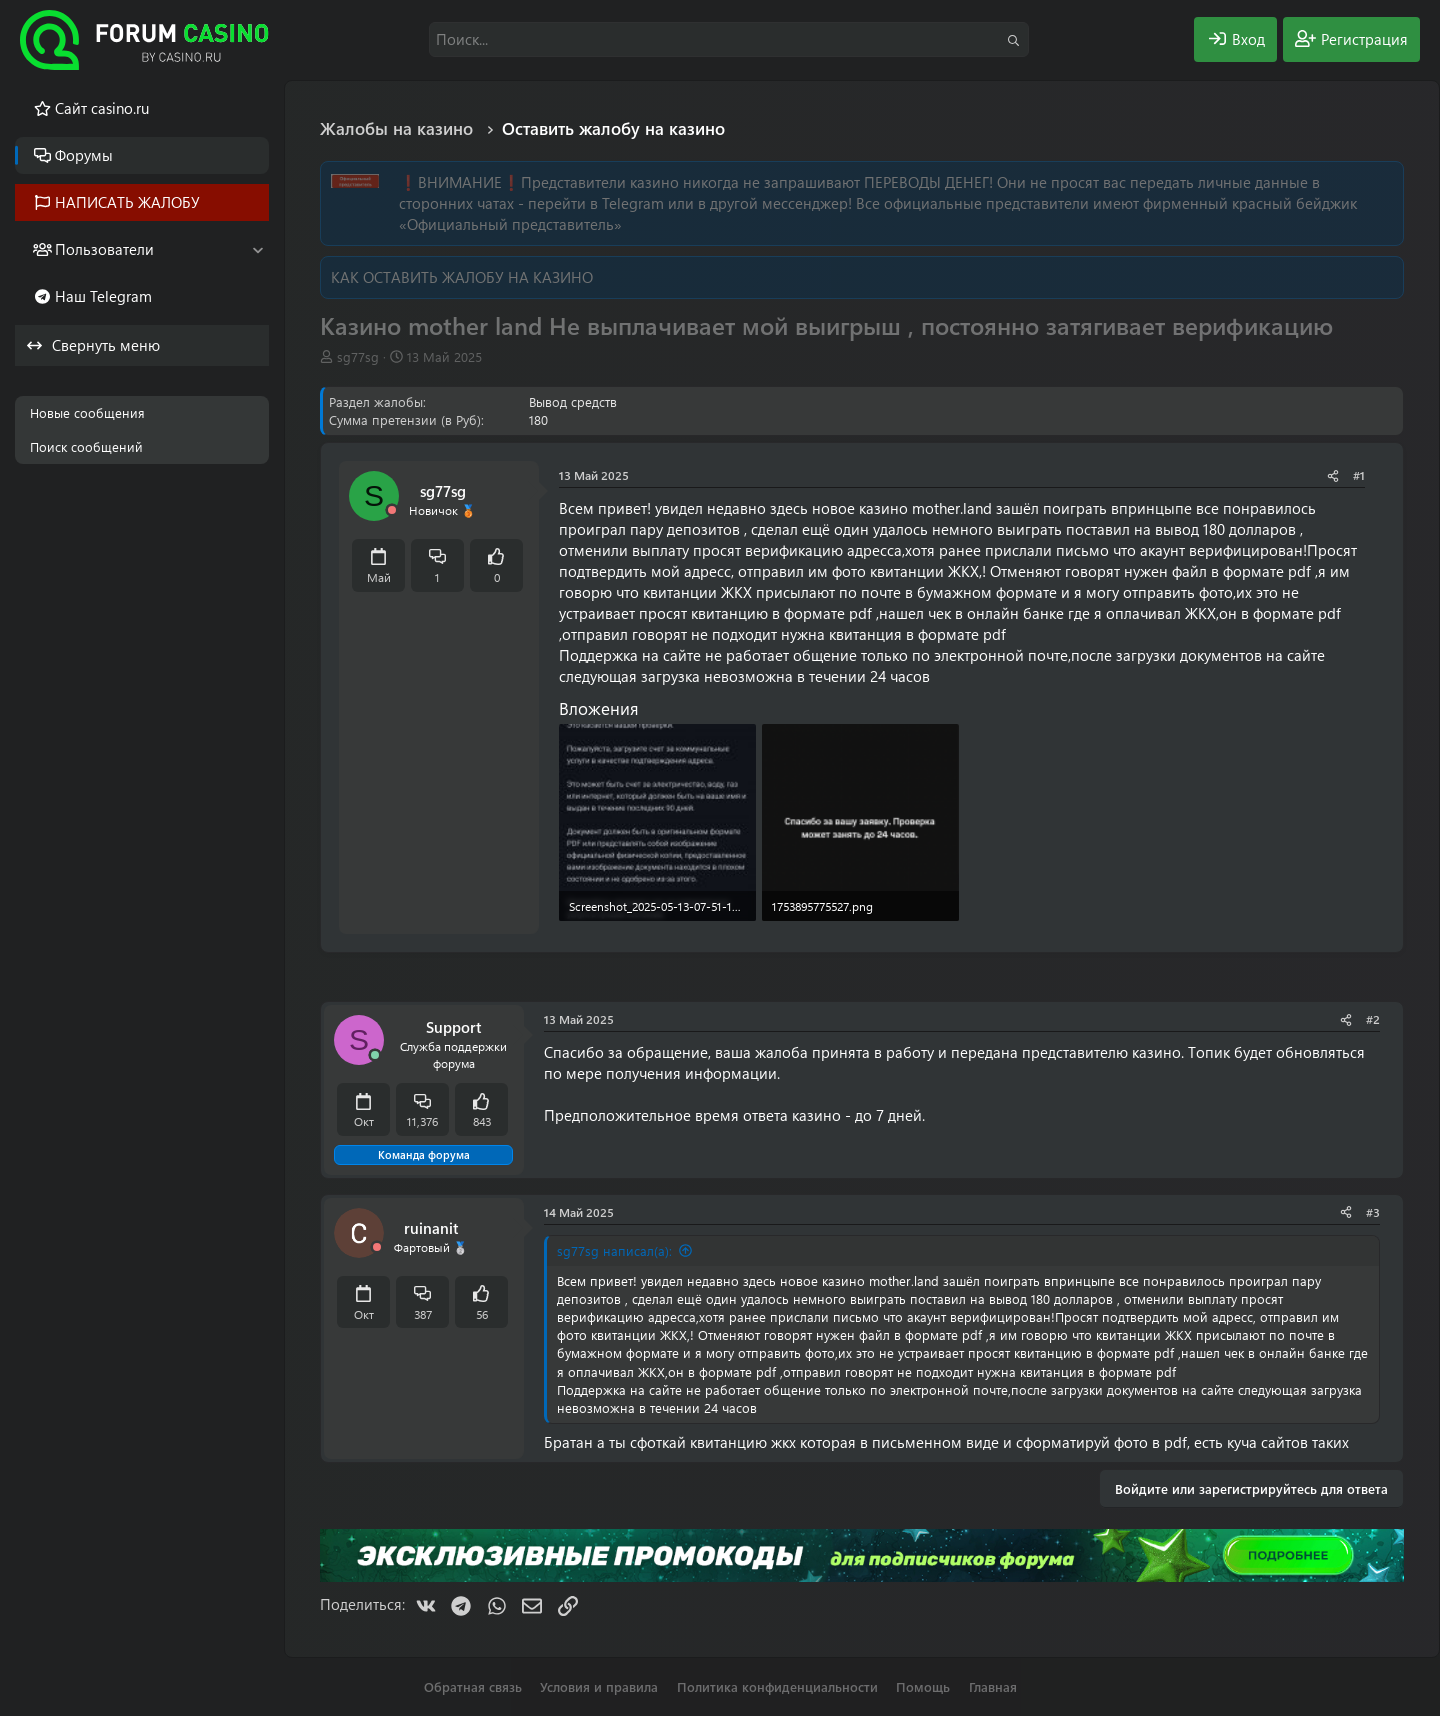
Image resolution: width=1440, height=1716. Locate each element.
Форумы (84, 155)
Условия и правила (599, 1686)
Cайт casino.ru (102, 108)
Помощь (923, 1686)
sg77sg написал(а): (614, 1250)
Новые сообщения (87, 412)
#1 (1359, 475)
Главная (993, 1686)
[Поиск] (729, 39)
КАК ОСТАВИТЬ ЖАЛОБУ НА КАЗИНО (462, 277)
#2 (1373, 1019)
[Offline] (392, 510)
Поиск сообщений (86, 446)
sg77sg (358, 356)
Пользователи (104, 249)
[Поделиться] (1333, 475)
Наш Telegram (103, 296)
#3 (1373, 1212)
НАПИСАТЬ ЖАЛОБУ (127, 202)
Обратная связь (473, 1686)
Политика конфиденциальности (777, 1686)
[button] (257, 249)
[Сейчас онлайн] (375, 1055)
